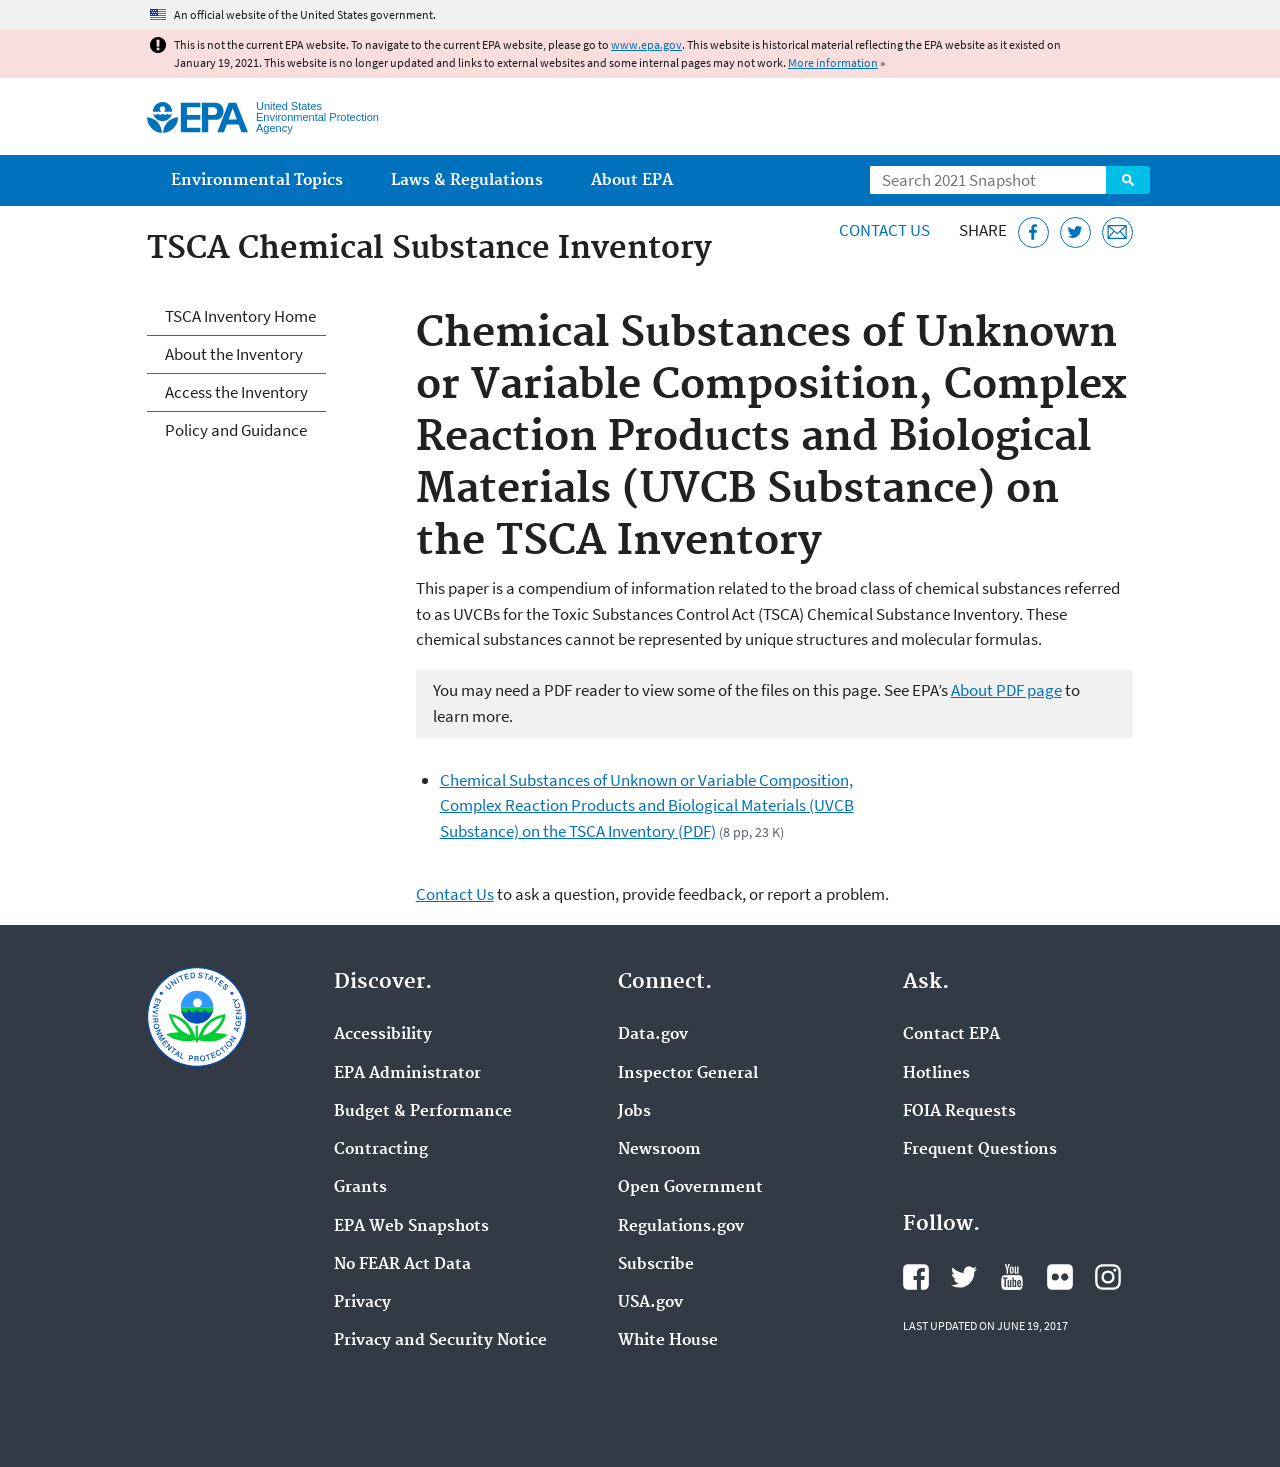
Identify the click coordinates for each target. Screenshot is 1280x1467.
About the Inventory (234, 354)
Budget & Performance (423, 1112)
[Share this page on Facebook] (1033, 232)
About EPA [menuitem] (632, 180)
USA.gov (650, 1303)
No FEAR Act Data (402, 1265)
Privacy (362, 1303)
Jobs (634, 1112)
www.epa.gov (646, 44)
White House (668, 1341)
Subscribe (656, 1265)
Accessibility (383, 1035)
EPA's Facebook (916, 1277)
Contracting (381, 1150)
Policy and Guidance (236, 430)
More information (833, 62)
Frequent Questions (980, 1150)
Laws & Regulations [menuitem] (467, 180)
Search (1128, 180)
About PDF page (1006, 690)
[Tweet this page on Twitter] (1075, 232)
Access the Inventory (236, 392)
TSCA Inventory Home (240, 316)
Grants (360, 1188)
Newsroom (659, 1150)
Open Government (690, 1188)
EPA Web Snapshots (411, 1227)
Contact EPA (951, 1035)
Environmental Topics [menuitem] (257, 180)
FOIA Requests (959, 1112)
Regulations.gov (681, 1227)
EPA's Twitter (964, 1277)
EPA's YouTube (1012, 1277)
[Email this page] (1117, 232)
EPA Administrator (407, 1074)
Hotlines (936, 1074)
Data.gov (653, 1035)
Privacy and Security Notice (440, 1341)
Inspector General (688, 1074)
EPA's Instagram (1108, 1277)
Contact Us (884, 230)
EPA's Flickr (1060, 1277)
